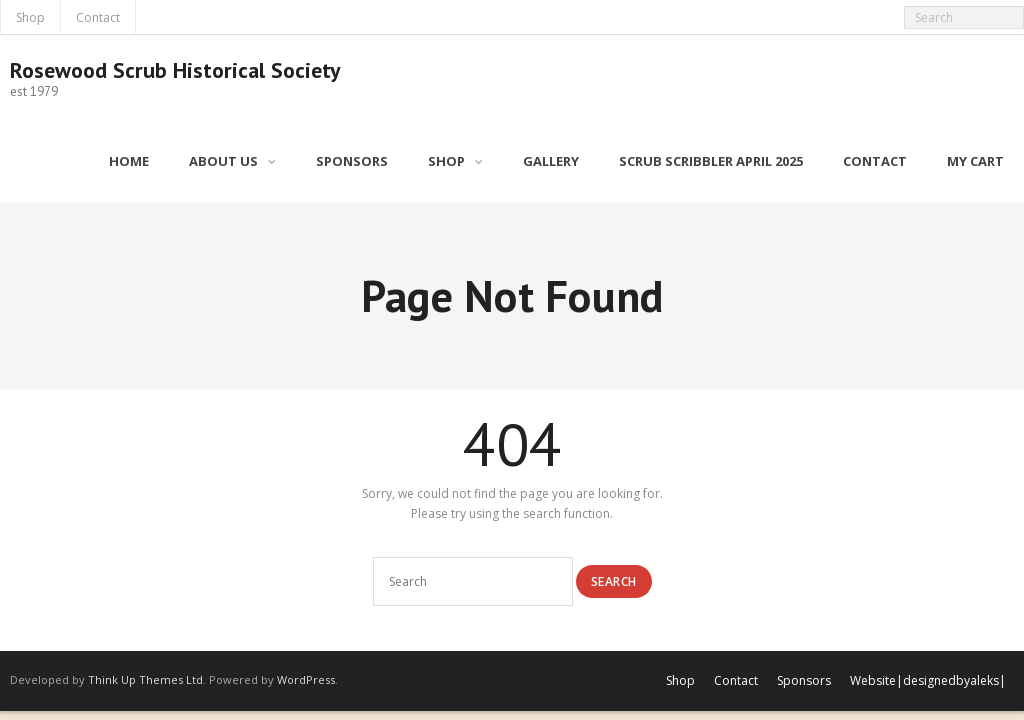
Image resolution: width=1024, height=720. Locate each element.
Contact (98, 17)
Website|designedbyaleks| (928, 680)
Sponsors (804, 680)
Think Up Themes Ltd (145, 679)
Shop (30, 17)
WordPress (306, 679)
